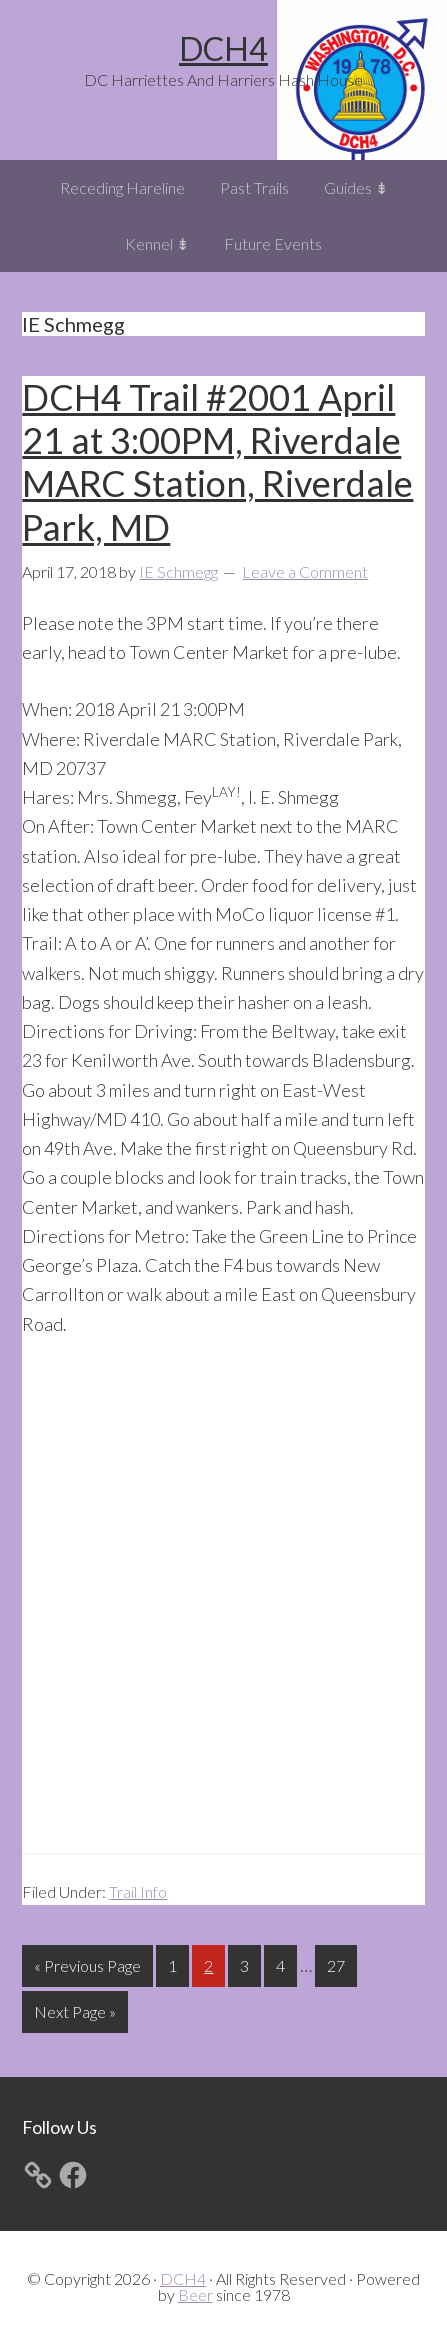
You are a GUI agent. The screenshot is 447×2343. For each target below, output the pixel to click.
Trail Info (138, 1891)
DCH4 (223, 48)
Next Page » (74, 2015)
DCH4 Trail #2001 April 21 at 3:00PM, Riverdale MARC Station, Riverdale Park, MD (217, 462)
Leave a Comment (305, 571)
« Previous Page (87, 1969)
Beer (195, 2294)
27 (341, 1963)
